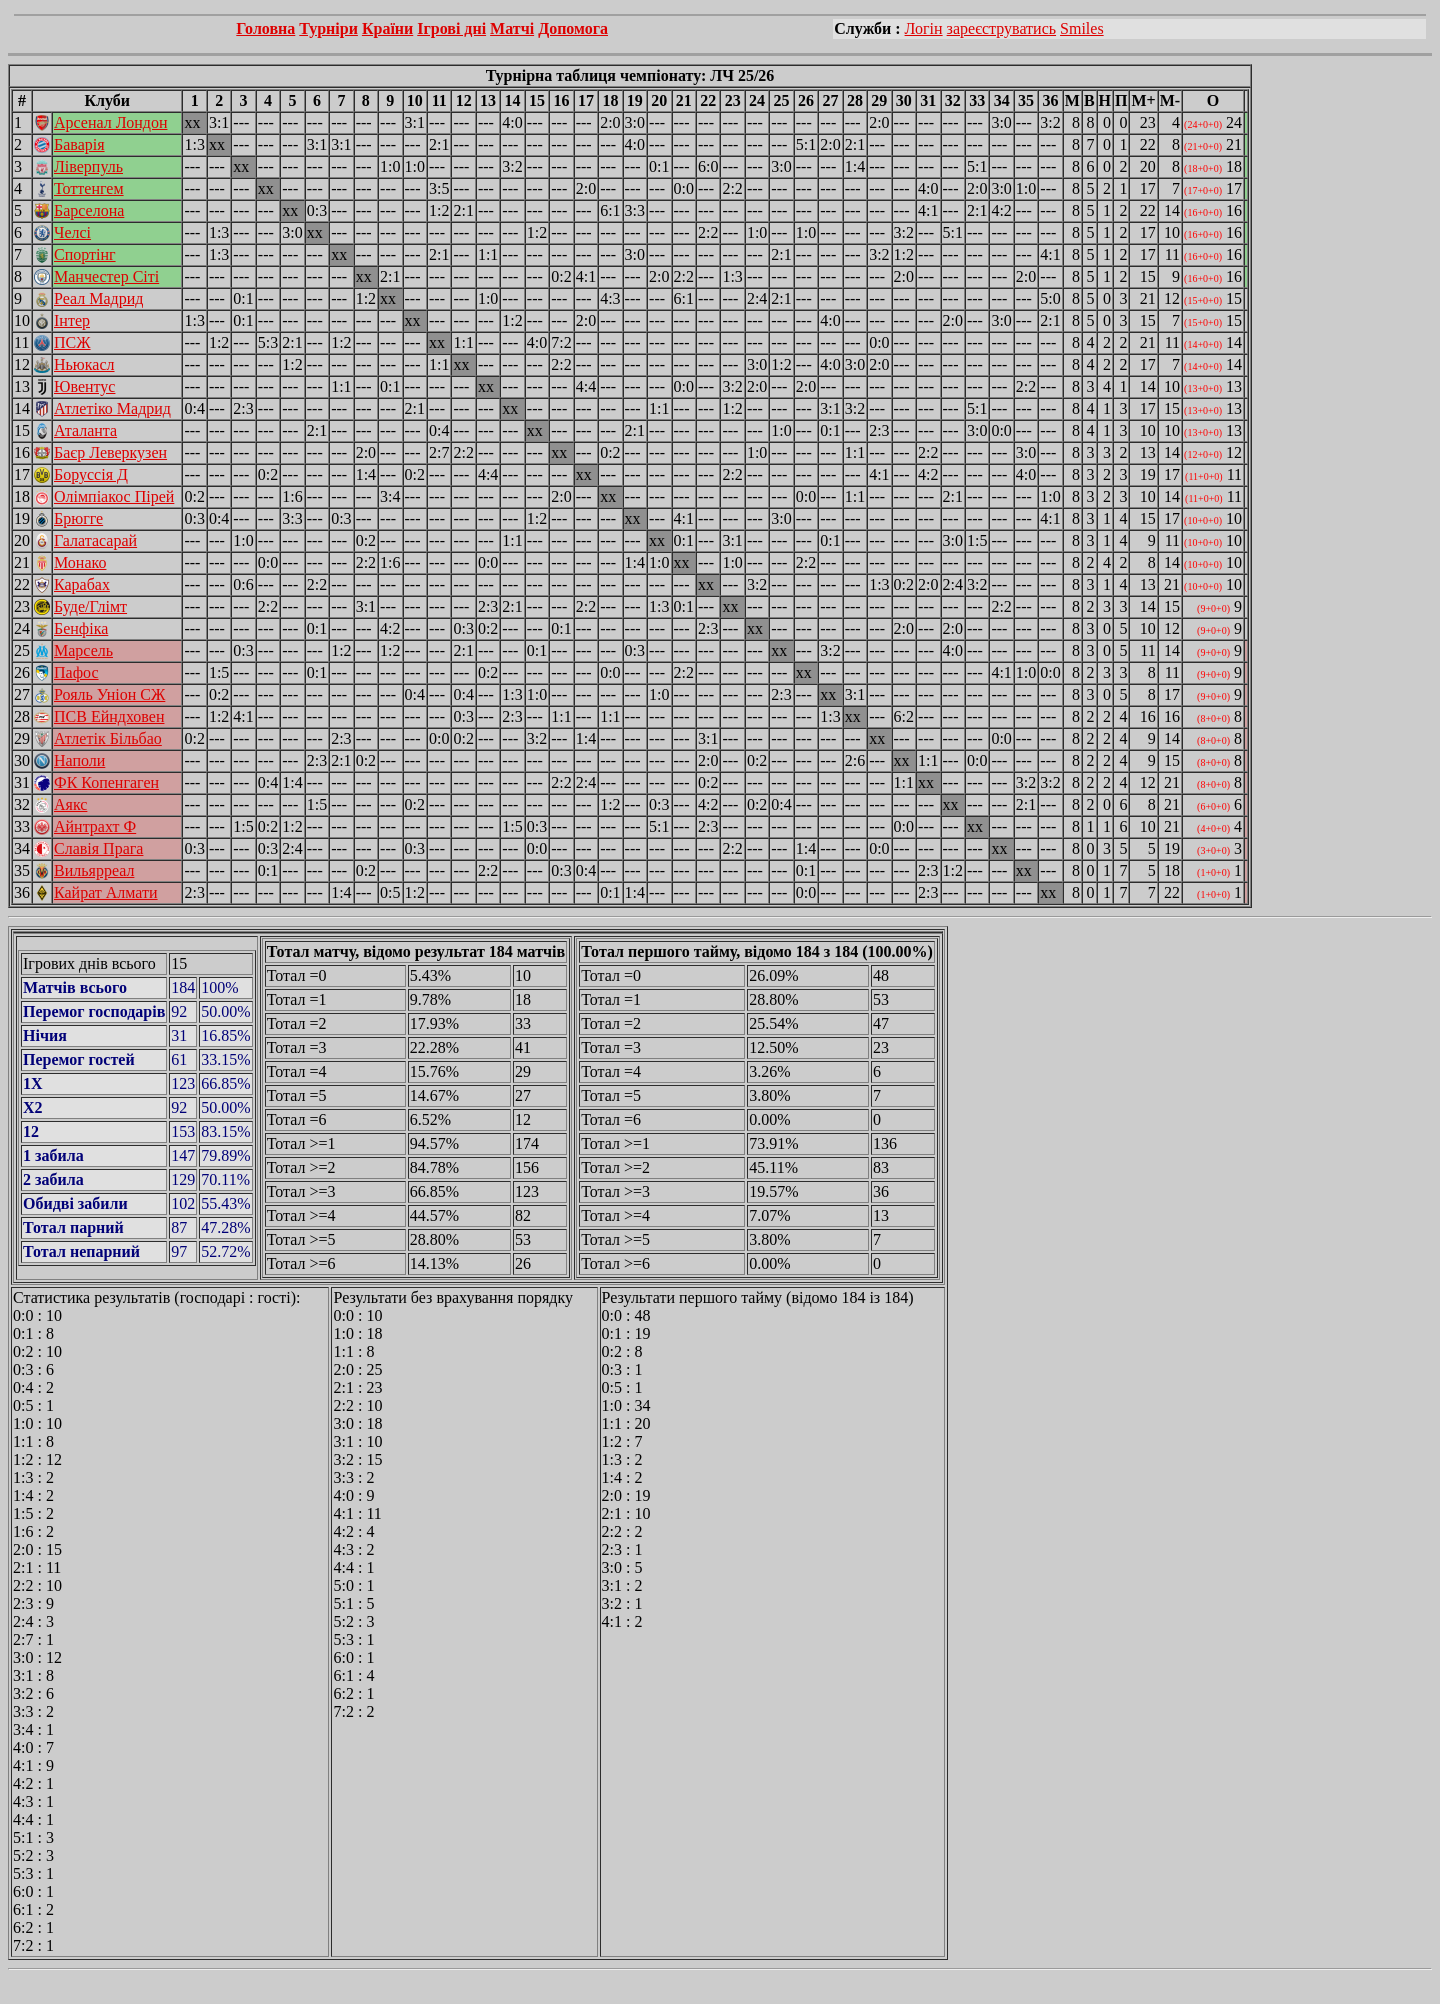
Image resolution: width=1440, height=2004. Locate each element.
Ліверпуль (88, 166)
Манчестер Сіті (106, 276)
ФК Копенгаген (106, 782)
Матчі (512, 28)
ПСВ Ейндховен (109, 716)
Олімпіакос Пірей (114, 496)
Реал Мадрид (98, 298)
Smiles (1082, 28)
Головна (265, 28)
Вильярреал (94, 870)
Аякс (70, 804)
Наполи (79, 760)
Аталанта (85, 430)
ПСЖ (72, 342)
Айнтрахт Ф (95, 826)
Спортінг (85, 254)
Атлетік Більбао (108, 738)
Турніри (328, 28)
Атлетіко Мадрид (112, 408)
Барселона (89, 210)
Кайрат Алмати (106, 892)
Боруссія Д (91, 474)
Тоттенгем (89, 188)
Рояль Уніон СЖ (109, 694)
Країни (387, 28)
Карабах (82, 584)
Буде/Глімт (90, 606)
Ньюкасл (84, 364)
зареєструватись (1001, 28)
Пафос (76, 672)
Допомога (573, 28)
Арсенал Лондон (110, 122)
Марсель (83, 650)
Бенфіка (81, 628)
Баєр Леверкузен (110, 452)
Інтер (72, 320)
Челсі (72, 232)
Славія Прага (98, 848)
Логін (924, 28)
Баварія (79, 144)
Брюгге (78, 518)
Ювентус (84, 386)
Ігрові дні (451, 28)
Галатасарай (95, 540)
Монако (80, 562)
